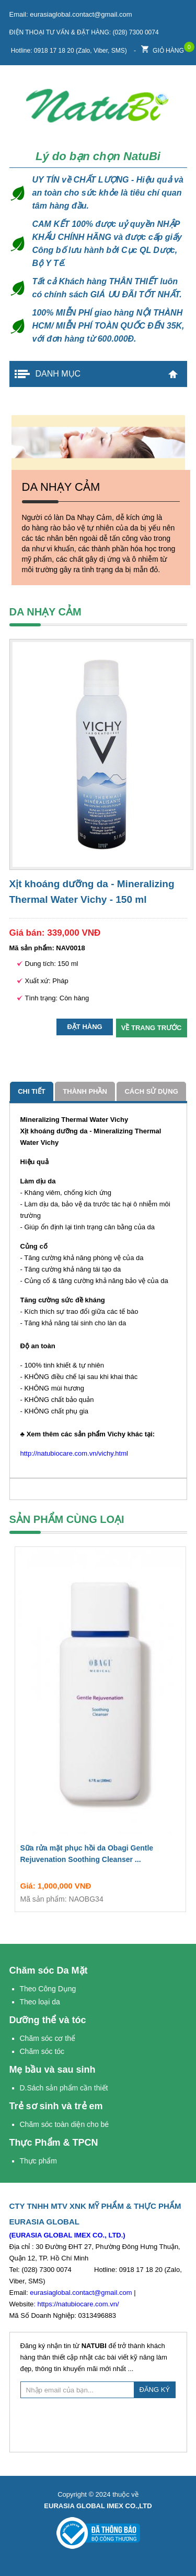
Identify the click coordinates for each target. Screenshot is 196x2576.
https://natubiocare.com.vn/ (78, 2304)
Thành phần (85, 1091)
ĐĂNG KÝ (155, 2389)
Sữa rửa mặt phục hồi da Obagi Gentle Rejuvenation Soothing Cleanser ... (100, 1856)
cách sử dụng (151, 1091)
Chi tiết (31, 1091)
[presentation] (99, 2423)
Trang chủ (173, 374)
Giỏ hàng (162, 48)
